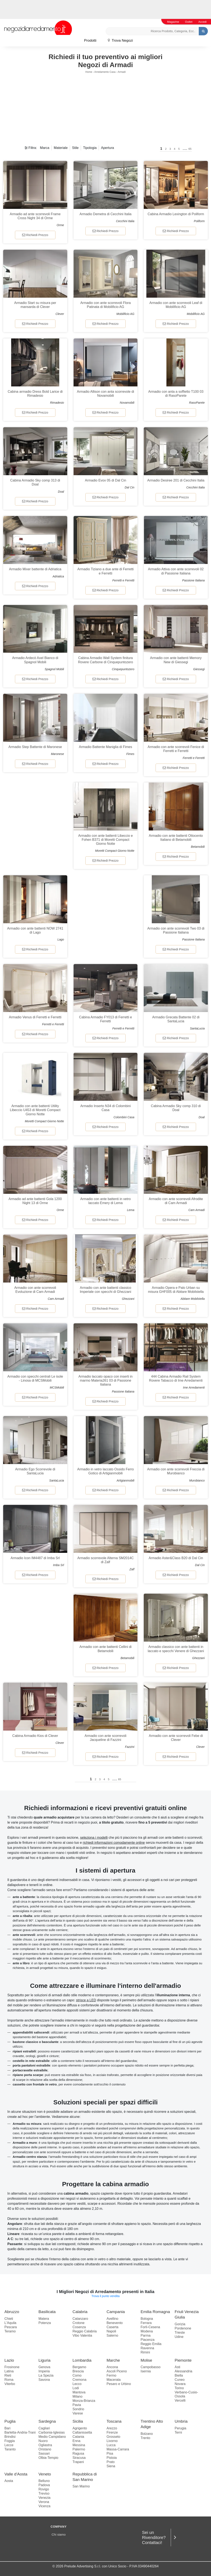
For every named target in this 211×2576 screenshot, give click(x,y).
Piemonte (183, 2360)
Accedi (202, 21)
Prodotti (90, 40)
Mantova (79, 2392)
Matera (44, 2318)
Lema (130, 1210)
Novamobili (127, 402)
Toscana (114, 2421)
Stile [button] (75, 148)
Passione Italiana (193, 580)
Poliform (199, 221)
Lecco (77, 2384)
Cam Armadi (196, 1210)
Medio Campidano (52, 2436)
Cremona (79, 2379)
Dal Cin (129, 487)
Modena (147, 2331)
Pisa (110, 2453)
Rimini (145, 2352)
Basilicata (47, 2311)
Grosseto (113, 2436)
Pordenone (183, 2328)
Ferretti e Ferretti (123, 580)
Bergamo (79, 2367)
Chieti (8, 2318)
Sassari (44, 2453)
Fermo (111, 2375)
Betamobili (198, 846)
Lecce (8, 2445)
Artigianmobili (125, 1480)
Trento (145, 2438)
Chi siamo (59, 2534)
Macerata (114, 2379)
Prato (111, 2462)
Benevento (115, 2323)
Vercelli (180, 2400)
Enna (76, 2441)
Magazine (173, 21)
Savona (44, 2379)
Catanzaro (80, 2318)
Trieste (180, 2332)
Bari (7, 2428)
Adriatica (58, 576)
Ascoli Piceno (117, 2371)
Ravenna (147, 2348)
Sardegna (47, 2421)
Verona (44, 2502)
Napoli (111, 2331)
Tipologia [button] (90, 148)
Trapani (78, 2462)
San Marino (81, 2486)
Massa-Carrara (118, 2449)
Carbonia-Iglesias (52, 2432)
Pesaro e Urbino (119, 2384)
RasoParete (197, 402)
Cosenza (79, 2327)
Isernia (146, 2371)
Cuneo (180, 2379)
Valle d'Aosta (15, 2474)
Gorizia (180, 2324)
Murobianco (197, 1480)
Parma (146, 2335)
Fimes (130, 754)
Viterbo (9, 2384)
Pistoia (112, 2457)
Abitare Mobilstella (193, 1298)
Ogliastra (45, 2445)
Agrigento (80, 2428)
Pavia (77, 2405)
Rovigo (44, 2489)
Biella (179, 2375)
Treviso (44, 2493)
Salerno (112, 2335)
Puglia (10, 2421)
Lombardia (82, 2360)
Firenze (112, 2432)
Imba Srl (58, 1565)
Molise (146, 2360)
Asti (177, 2367)
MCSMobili (57, 1387)
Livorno (112, 2441)
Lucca (111, 2445)
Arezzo (112, 2428)
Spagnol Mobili (54, 669)
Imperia (44, 2371)
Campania (116, 2311)
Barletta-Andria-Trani (20, 2432)
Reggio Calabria (85, 2331)
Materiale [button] (61, 148)
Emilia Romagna (155, 2311)
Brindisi (9, 2436)
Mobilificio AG (125, 314)
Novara (180, 2384)
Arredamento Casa (105, 71)
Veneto (45, 2474)
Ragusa (78, 2453)
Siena (111, 2466)
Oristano (45, 2449)
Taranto (10, 2449)
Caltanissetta (82, 2432)
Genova (44, 2367)
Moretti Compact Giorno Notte (114, 850)
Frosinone (11, 2367)
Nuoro (43, 2441)
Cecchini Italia (125, 221)
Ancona (112, 2367)
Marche (113, 2360)
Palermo (79, 2449)
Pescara (10, 2327)
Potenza (45, 2323)
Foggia (9, 2441)
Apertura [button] (107, 148)
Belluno (44, 2481)
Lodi (76, 2388)
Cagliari (44, 2428)
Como (77, 2375)
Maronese (57, 754)
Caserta (112, 2327)
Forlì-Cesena (150, 2327)
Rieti (7, 2375)
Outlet (188, 21)
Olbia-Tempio (48, 2457)
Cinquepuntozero (123, 669)
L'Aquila (10, 2323)
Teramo (10, 2331)
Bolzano (147, 2433)
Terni (178, 2432)
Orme (60, 225)
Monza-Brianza (84, 2400)
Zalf (131, 1569)
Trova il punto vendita (105, 2296)
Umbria (181, 2421)
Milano (77, 2396)
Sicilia (78, 2421)
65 (189, 148)
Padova (44, 2485)
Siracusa (79, 2457)
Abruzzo (11, 2311)
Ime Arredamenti (194, 1387)
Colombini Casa (123, 1117)
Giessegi (199, 669)
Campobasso (150, 2367)
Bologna (147, 2318)
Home (88, 71)
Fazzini (129, 1746)
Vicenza (45, 2506)
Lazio (9, 2360)
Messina (79, 2445)
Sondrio (78, 2409)
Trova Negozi (120, 40)
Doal (61, 491)
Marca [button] (44, 148)
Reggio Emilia (151, 2344)
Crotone (79, 2323)
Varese (78, 2413)
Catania (78, 2436)
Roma (8, 2379)
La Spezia (46, 2375)
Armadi (122, 71)
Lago (61, 939)
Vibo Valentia (82, 2335)
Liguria (45, 2360)
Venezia (45, 2497)
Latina (9, 2371)
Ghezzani (128, 1298)
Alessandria (183, 2371)
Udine (179, 2337)
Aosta (8, 2481)
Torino (179, 2388)
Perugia (180, 2428)
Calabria (80, 2311)
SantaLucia (197, 1028)
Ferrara (146, 2323)
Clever (59, 314)
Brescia (78, 2371)
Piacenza (148, 2339)
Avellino (112, 2318)
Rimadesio (57, 402)
